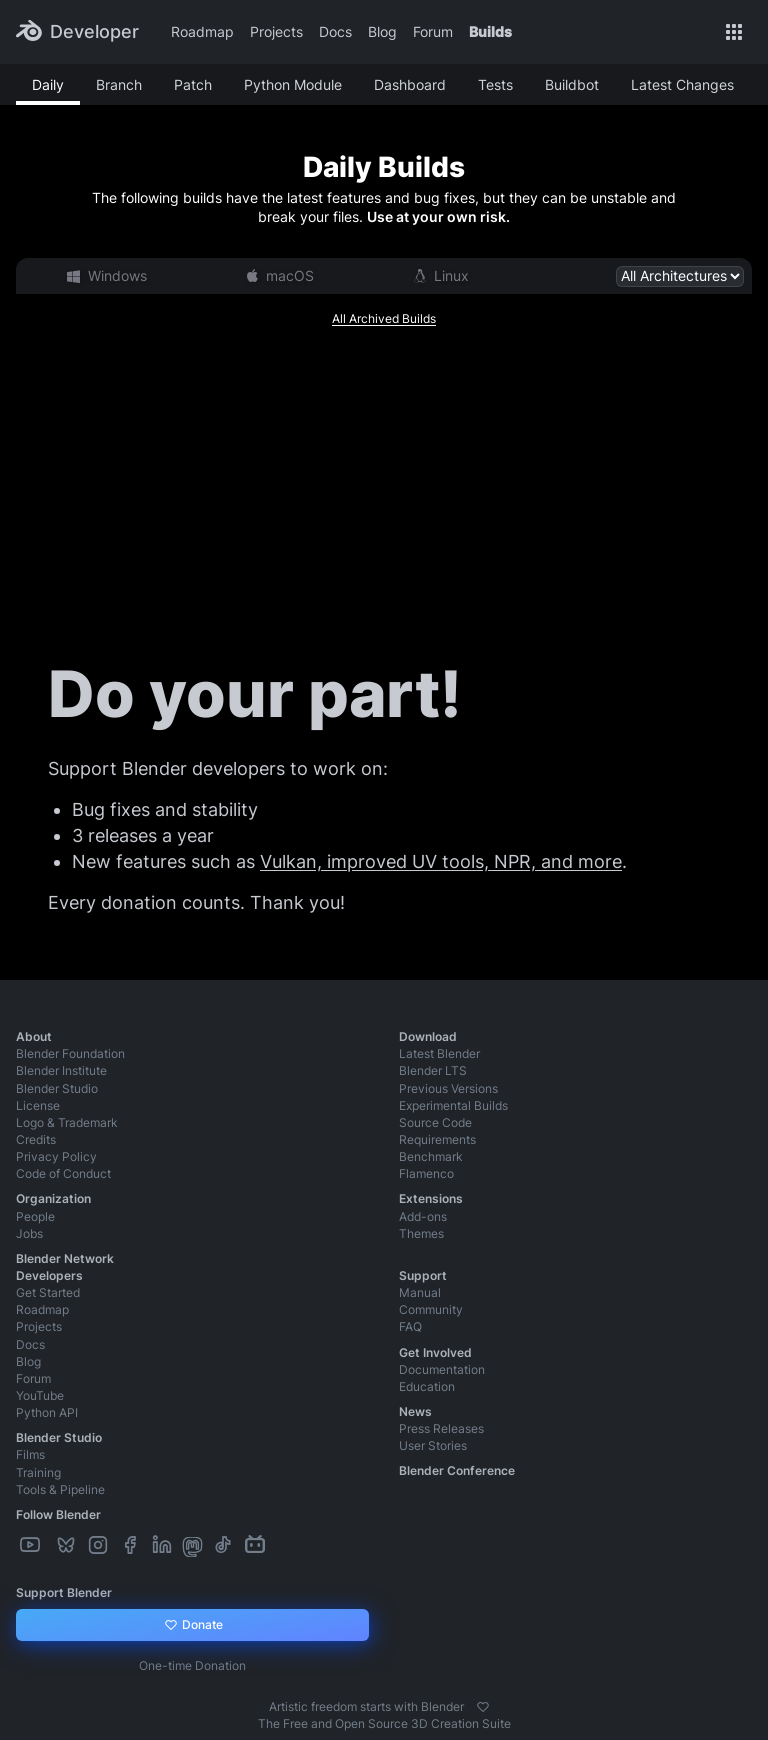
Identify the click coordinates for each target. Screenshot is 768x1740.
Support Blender (64, 1592)
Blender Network (65, 1258)
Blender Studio (57, 1088)
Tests (495, 84)
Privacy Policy (56, 1156)
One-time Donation (192, 1665)
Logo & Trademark (67, 1122)
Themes (421, 1233)
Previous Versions (448, 1088)
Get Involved (435, 1352)
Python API (47, 1412)
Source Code (435, 1122)
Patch (193, 84)
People (35, 1216)
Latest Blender (439, 1053)
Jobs (29, 1233)
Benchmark (431, 1156)
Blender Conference (457, 1470)
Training (38, 1472)
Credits (36, 1139)
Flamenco (426, 1173)
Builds (490, 31)
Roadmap (202, 31)
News (415, 1411)
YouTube (40, 1395)
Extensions (431, 1198)
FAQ (410, 1326)
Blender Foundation (70, 1053)
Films (30, 1454)
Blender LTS (433, 1070)
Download (428, 1036)
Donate (192, 1625)
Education (427, 1386)
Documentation (442, 1369)
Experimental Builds (453, 1105)
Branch (119, 84)
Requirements (437, 1139)
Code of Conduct (63, 1173)
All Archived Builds (384, 318)
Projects (276, 31)
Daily (48, 84)
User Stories (433, 1445)
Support (423, 1275)
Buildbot (572, 84)
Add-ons (423, 1216)
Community (431, 1309)
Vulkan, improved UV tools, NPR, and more (441, 861)
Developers (49, 1275)
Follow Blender (58, 1514)
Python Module (293, 84)
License (38, 1105)
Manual (420, 1292)
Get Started (48, 1292)
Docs (335, 31)
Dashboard (410, 84)
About (34, 1036)
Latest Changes (682, 84)
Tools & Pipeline (60, 1489)
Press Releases (441, 1428)
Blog (382, 31)
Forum (433, 31)
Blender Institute (61, 1070)
